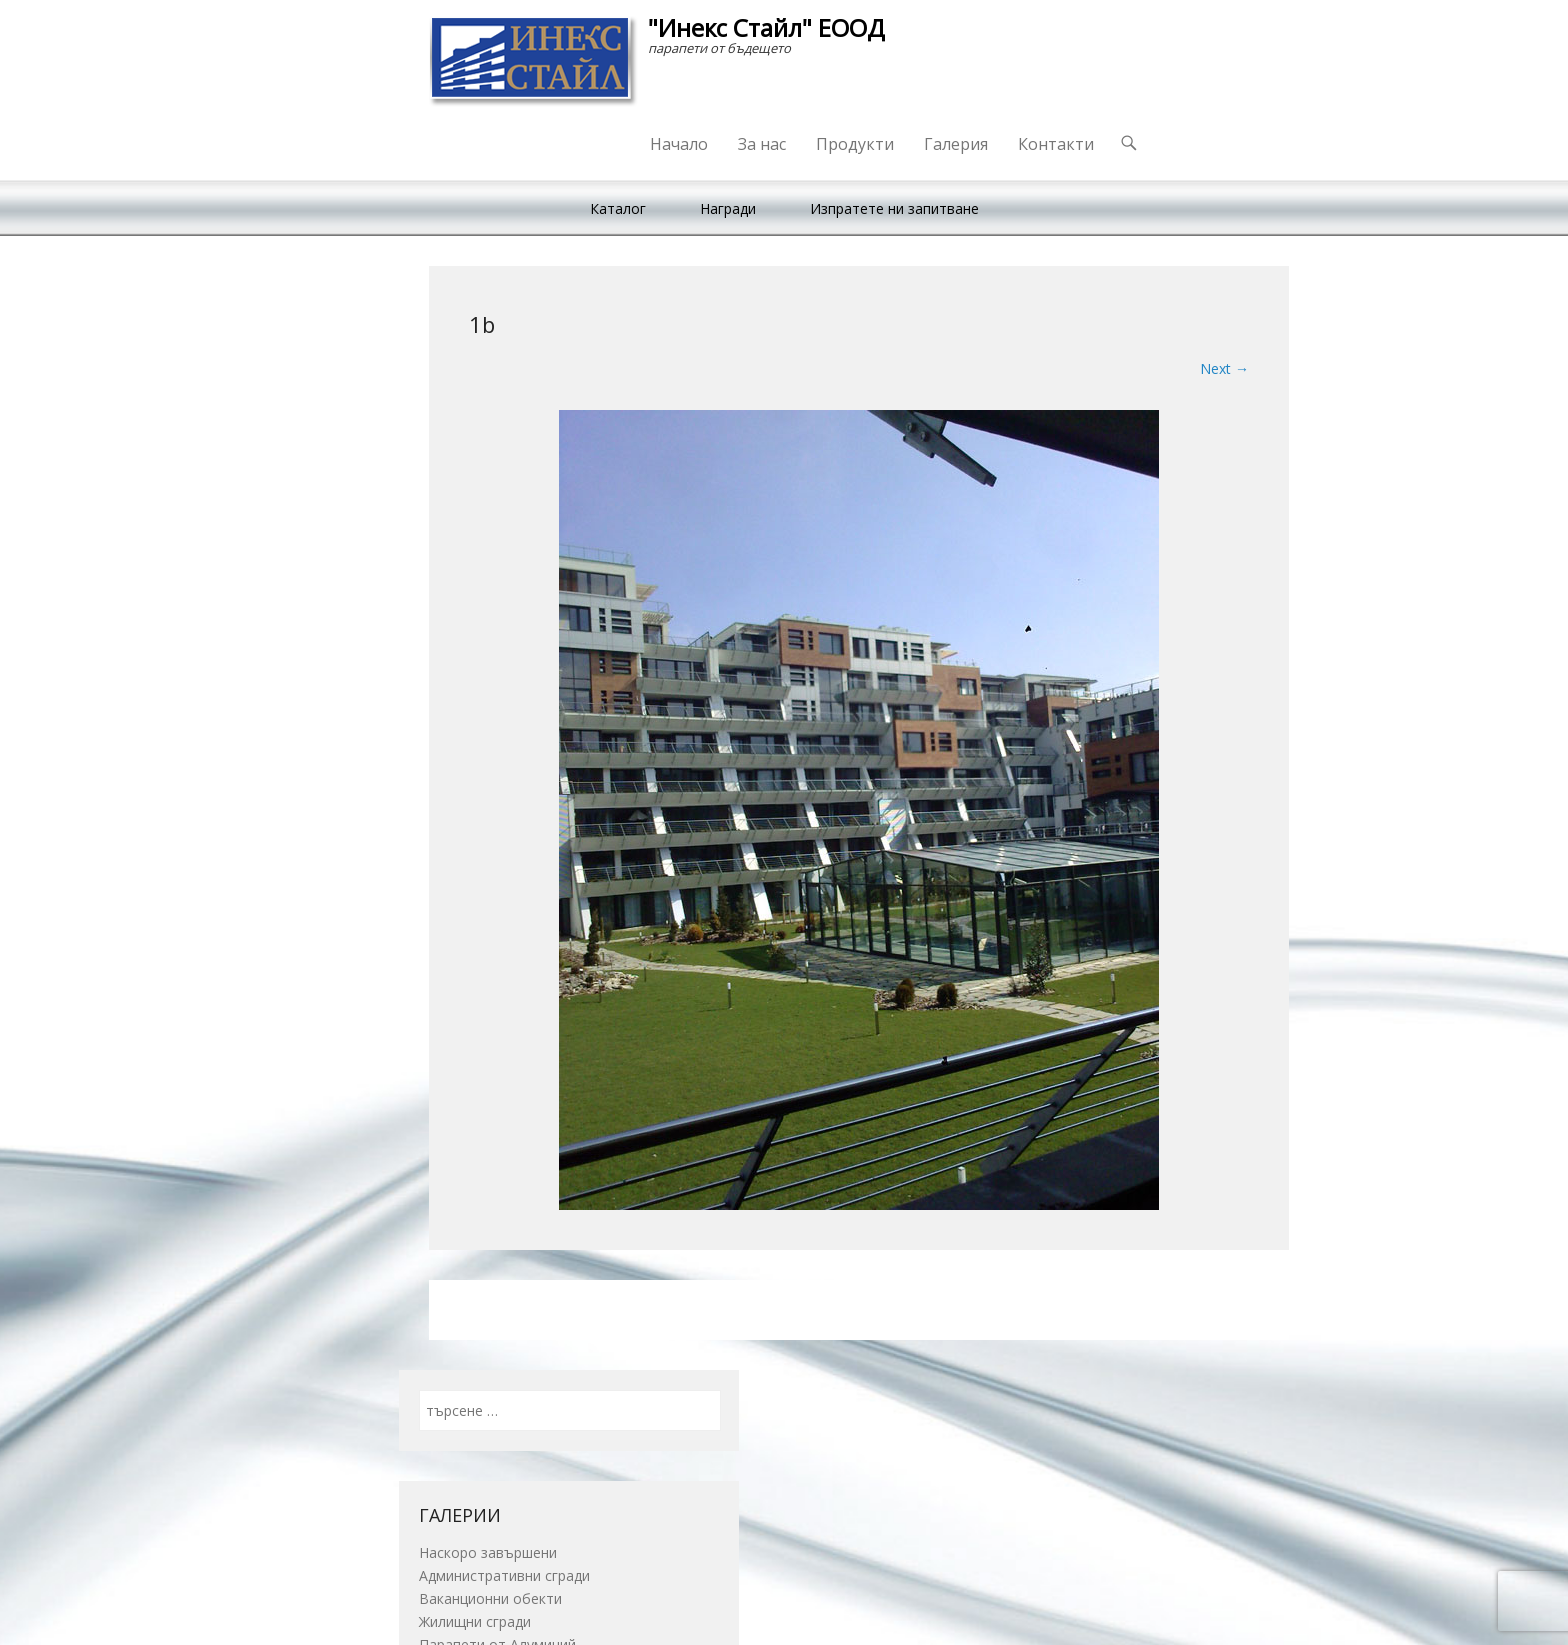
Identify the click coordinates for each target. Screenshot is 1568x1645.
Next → (1224, 368)
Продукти (855, 144)
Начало (679, 144)
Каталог (618, 208)
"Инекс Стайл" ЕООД (766, 27)
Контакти (1056, 144)
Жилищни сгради (475, 1621)
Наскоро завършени (488, 1552)
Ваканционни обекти (490, 1598)
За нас (762, 144)
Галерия (956, 144)
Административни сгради (504, 1575)
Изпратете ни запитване (894, 208)
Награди (728, 208)
